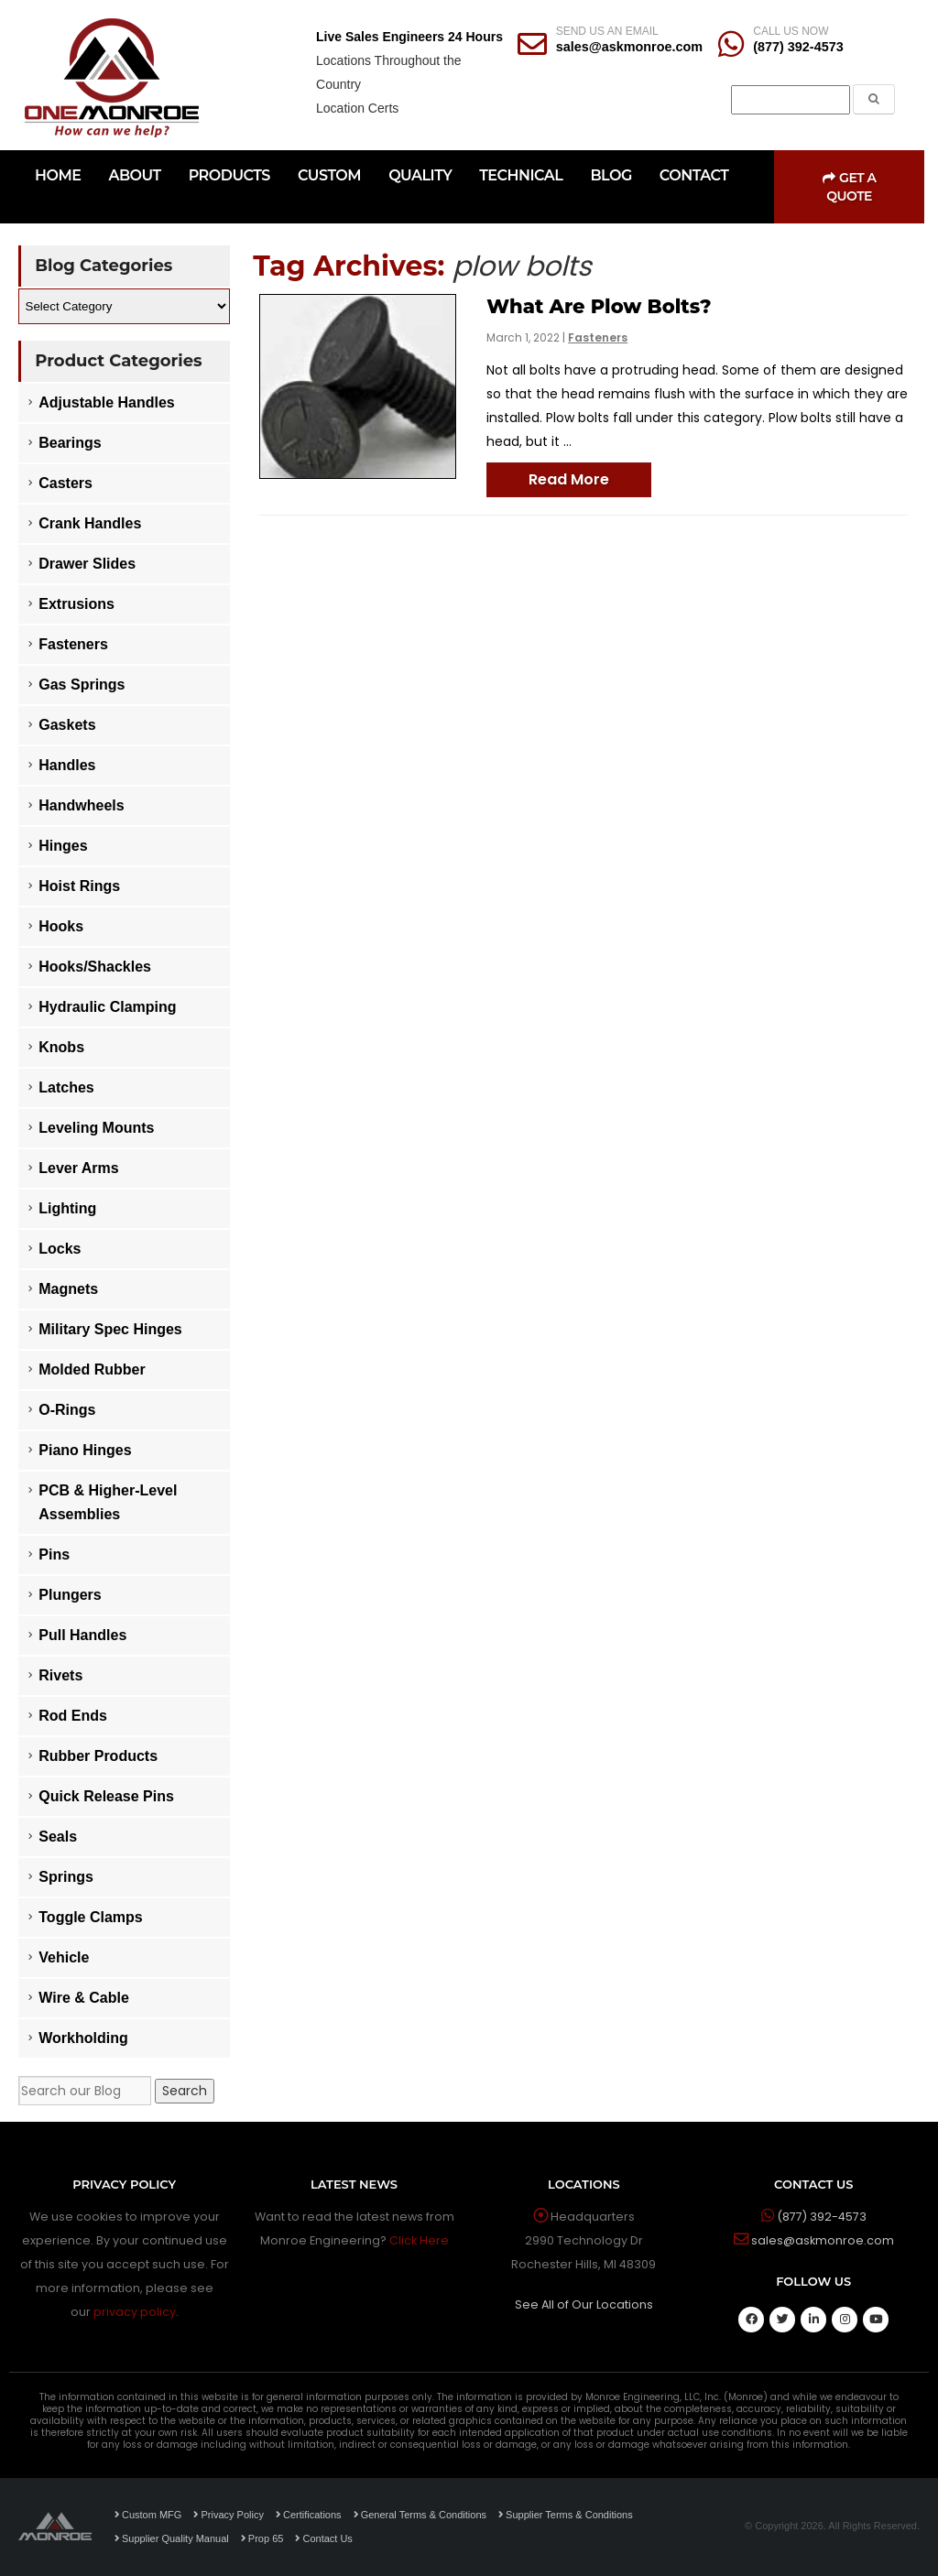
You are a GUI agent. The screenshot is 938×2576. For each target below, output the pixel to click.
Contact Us (323, 2538)
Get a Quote (850, 186)
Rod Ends (72, 1715)
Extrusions (76, 604)
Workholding (82, 2038)
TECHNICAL (520, 175)
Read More (569, 479)
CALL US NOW (790, 31)
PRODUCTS (229, 175)
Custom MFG (148, 2514)
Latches (65, 1087)
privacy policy (134, 2312)
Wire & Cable (83, 1997)
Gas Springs (81, 684)
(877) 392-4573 (798, 46)
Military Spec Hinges (110, 1329)
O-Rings (66, 1410)
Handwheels (81, 805)
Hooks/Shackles (94, 966)
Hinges (62, 845)
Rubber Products (98, 1756)
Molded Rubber (91, 1369)
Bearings (69, 443)
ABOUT (134, 175)
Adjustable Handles (106, 402)
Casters (65, 483)
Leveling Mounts (96, 1128)
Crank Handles (89, 523)
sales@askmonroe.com (629, 46)
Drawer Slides (87, 563)
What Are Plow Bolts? (598, 306)
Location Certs (357, 108)
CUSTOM (329, 175)
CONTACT (694, 175)
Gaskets (66, 725)
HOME (58, 175)
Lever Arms (78, 1168)
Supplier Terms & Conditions (565, 2514)
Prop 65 (262, 2538)
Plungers (69, 1595)
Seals (57, 1836)
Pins (54, 1554)
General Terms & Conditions (420, 2514)
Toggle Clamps (90, 1917)
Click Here (419, 2240)
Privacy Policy (228, 2514)
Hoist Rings (79, 886)
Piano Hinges (84, 1450)
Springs (65, 1877)
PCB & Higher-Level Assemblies (107, 1502)
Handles (66, 765)
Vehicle (63, 1957)
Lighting (67, 1208)
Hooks (60, 926)
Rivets (60, 1675)
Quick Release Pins (106, 1796)
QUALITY (420, 175)
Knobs (61, 1047)
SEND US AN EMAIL (607, 31)
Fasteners (597, 337)
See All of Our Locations (584, 2304)
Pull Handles (82, 1635)
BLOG (610, 175)
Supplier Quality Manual (172, 2538)
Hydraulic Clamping (107, 1007)
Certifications (309, 2514)
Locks (59, 1248)
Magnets (68, 1289)
